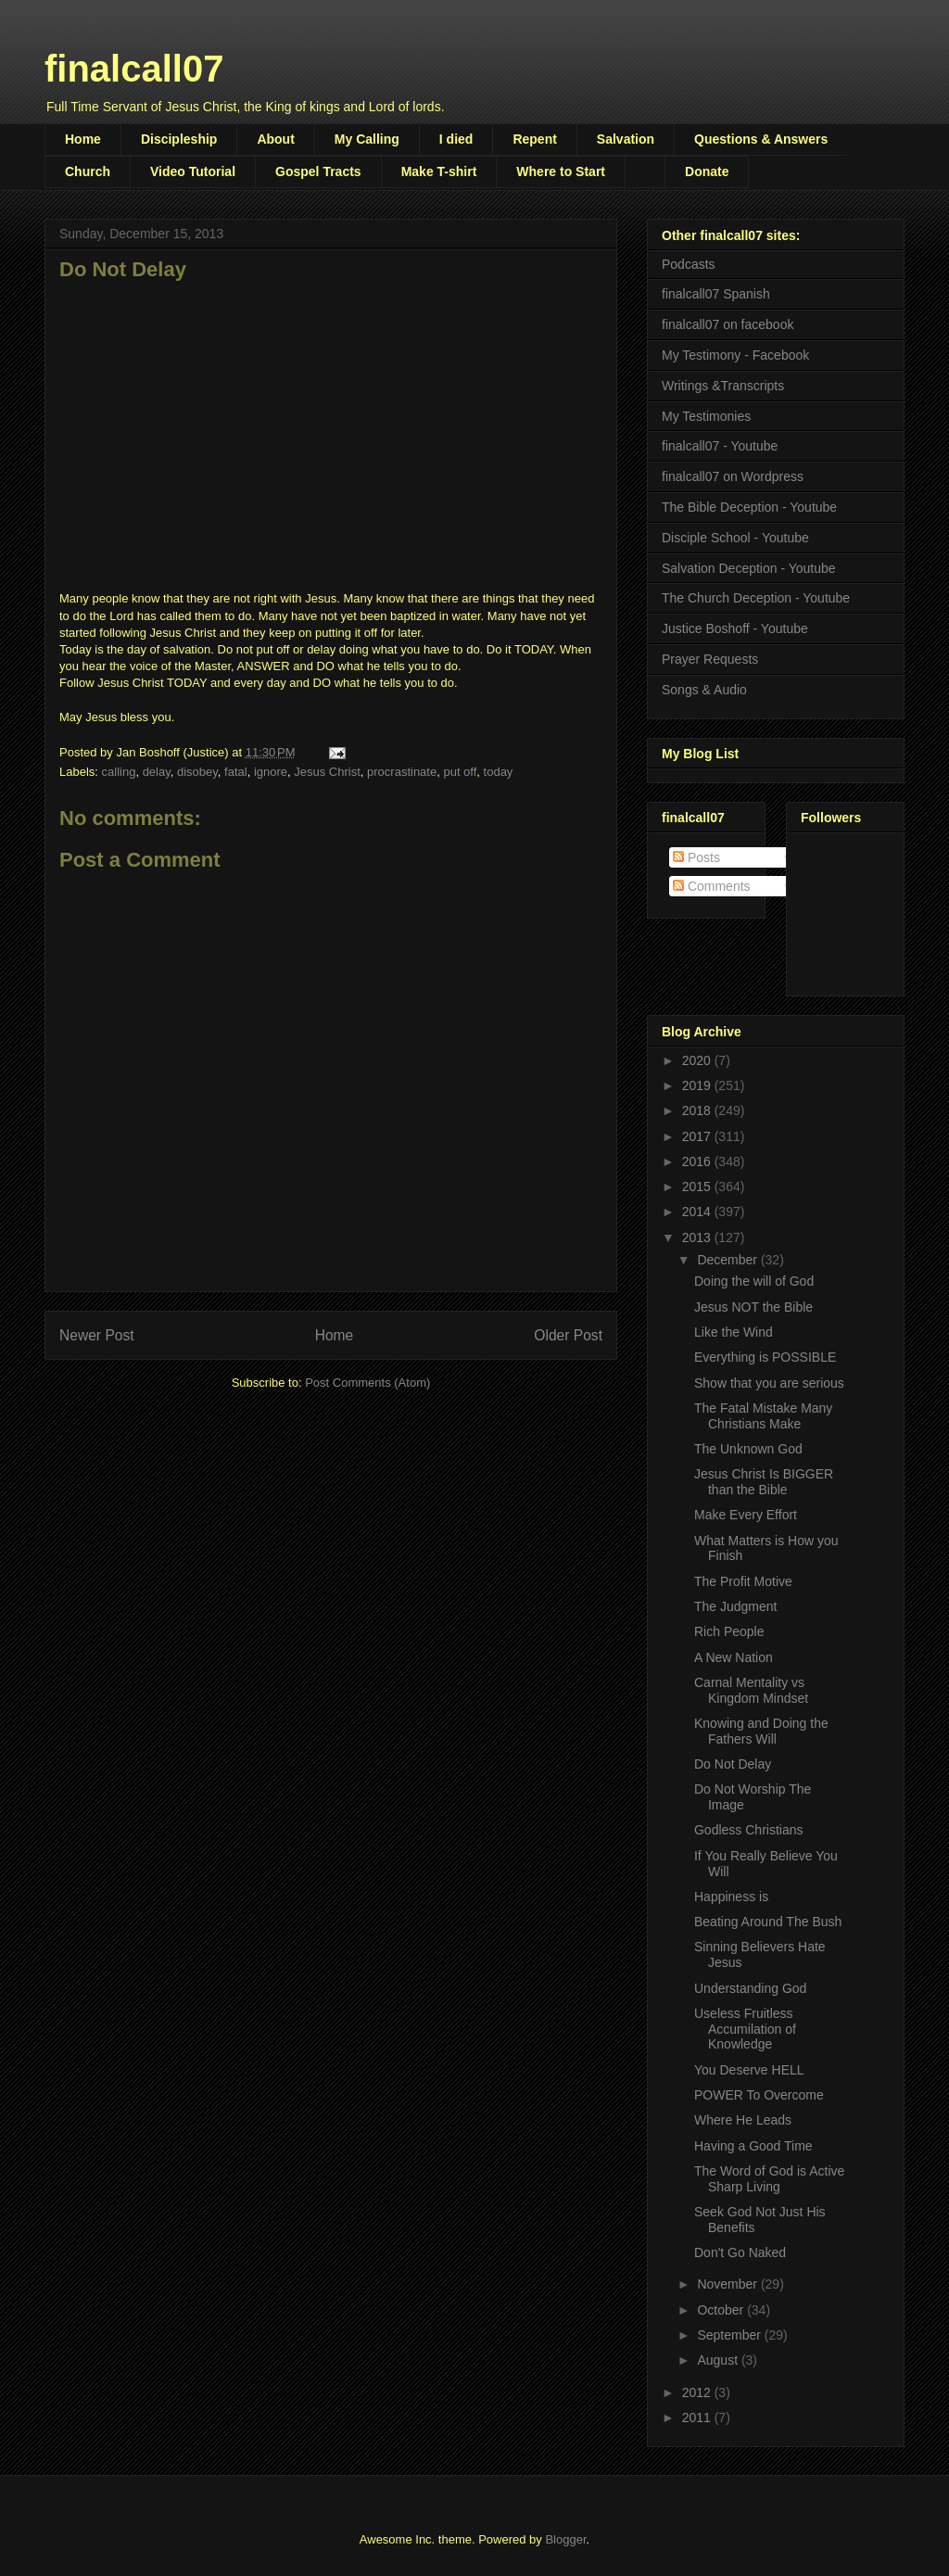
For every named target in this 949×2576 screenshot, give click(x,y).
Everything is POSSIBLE (765, 1357)
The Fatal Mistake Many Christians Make (763, 1416)
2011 (698, 2417)
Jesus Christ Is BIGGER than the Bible (763, 1481)
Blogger (565, 2539)
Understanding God (750, 1988)
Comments (712, 886)
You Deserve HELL (749, 2069)
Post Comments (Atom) (367, 1383)
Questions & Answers (761, 139)
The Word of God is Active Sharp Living (769, 2179)
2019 (698, 1085)
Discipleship (179, 139)
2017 (698, 1136)
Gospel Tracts (318, 171)
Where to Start (560, 171)
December (728, 1259)
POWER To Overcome (759, 2094)
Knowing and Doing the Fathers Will (761, 1731)
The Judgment (736, 1606)
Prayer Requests (710, 659)
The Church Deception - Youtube (756, 597)
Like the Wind (733, 1332)
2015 (698, 1186)
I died (456, 139)
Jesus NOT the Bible (753, 1307)
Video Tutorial (192, 171)
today (498, 772)
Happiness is (731, 1896)
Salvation (625, 139)
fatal (235, 772)
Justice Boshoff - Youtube (735, 628)
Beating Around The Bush (767, 1921)
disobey (197, 772)
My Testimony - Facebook (735, 355)
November (728, 2284)
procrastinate (402, 772)
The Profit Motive (743, 1581)
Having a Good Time (753, 2145)
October (722, 2310)
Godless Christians (748, 1829)
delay (157, 772)
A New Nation (733, 1657)
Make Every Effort (745, 1514)
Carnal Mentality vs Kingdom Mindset (751, 1690)
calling (119, 772)
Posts (696, 857)
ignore (270, 772)
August (718, 2360)
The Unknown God (748, 1448)
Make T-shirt (439, 171)
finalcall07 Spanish (716, 293)
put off (459, 772)
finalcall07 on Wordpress (732, 476)
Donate (706, 171)
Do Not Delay (732, 1764)
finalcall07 (133, 68)
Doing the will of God (754, 1281)
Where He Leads (742, 2120)
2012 (698, 2392)
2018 (698, 1110)
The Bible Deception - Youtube (749, 507)
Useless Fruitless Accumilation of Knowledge (745, 2029)
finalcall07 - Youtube (720, 445)
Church (87, 171)
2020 (698, 1060)
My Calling (367, 139)
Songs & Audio (704, 689)
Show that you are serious (769, 1383)
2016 (698, 1161)
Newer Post (96, 1335)
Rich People (729, 1631)
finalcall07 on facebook (727, 324)
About (275, 139)
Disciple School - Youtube (735, 537)
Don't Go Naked (740, 2252)
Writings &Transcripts (723, 385)
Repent (534, 139)
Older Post (568, 1335)
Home (83, 139)
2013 (698, 1237)
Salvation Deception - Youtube (749, 568)
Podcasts (688, 264)
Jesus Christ (327, 772)
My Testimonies (706, 416)
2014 (698, 1211)
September (730, 2335)
